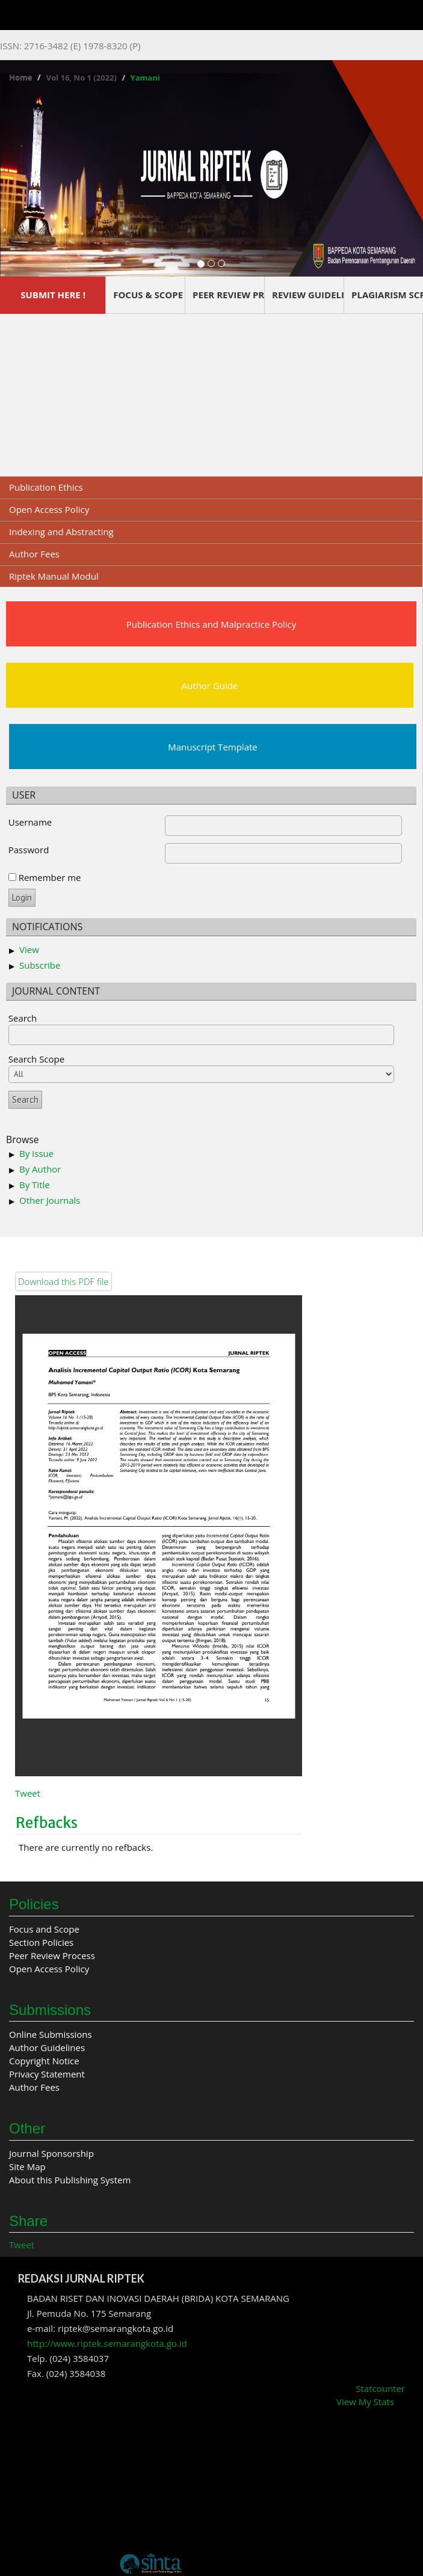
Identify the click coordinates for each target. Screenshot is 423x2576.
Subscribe (39, 965)
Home (20, 77)
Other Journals (50, 1200)
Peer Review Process (52, 1955)
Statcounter (380, 2388)
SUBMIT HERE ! (52, 295)
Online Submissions (50, 2034)
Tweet (27, 1793)
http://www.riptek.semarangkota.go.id (107, 2343)
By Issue (36, 1153)
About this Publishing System (70, 2180)
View (29, 949)
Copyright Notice (44, 2061)
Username (30, 822)
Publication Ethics (46, 487)
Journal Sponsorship (51, 2153)
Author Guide (210, 685)
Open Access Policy (49, 509)
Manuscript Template (213, 747)
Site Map (27, 2166)
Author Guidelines (47, 2047)
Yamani (145, 77)
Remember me (50, 877)
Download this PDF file (63, 1281)
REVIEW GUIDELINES (308, 295)
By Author (40, 1169)
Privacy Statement (47, 2074)
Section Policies (41, 1942)
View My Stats (365, 2402)
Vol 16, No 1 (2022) (81, 77)
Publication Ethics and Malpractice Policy (211, 624)
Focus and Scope (44, 1929)
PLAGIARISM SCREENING (387, 295)
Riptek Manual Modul (54, 576)
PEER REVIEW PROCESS (228, 295)
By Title (34, 1185)
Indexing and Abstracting (61, 532)
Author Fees (34, 554)
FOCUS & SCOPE (148, 295)
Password (28, 850)
